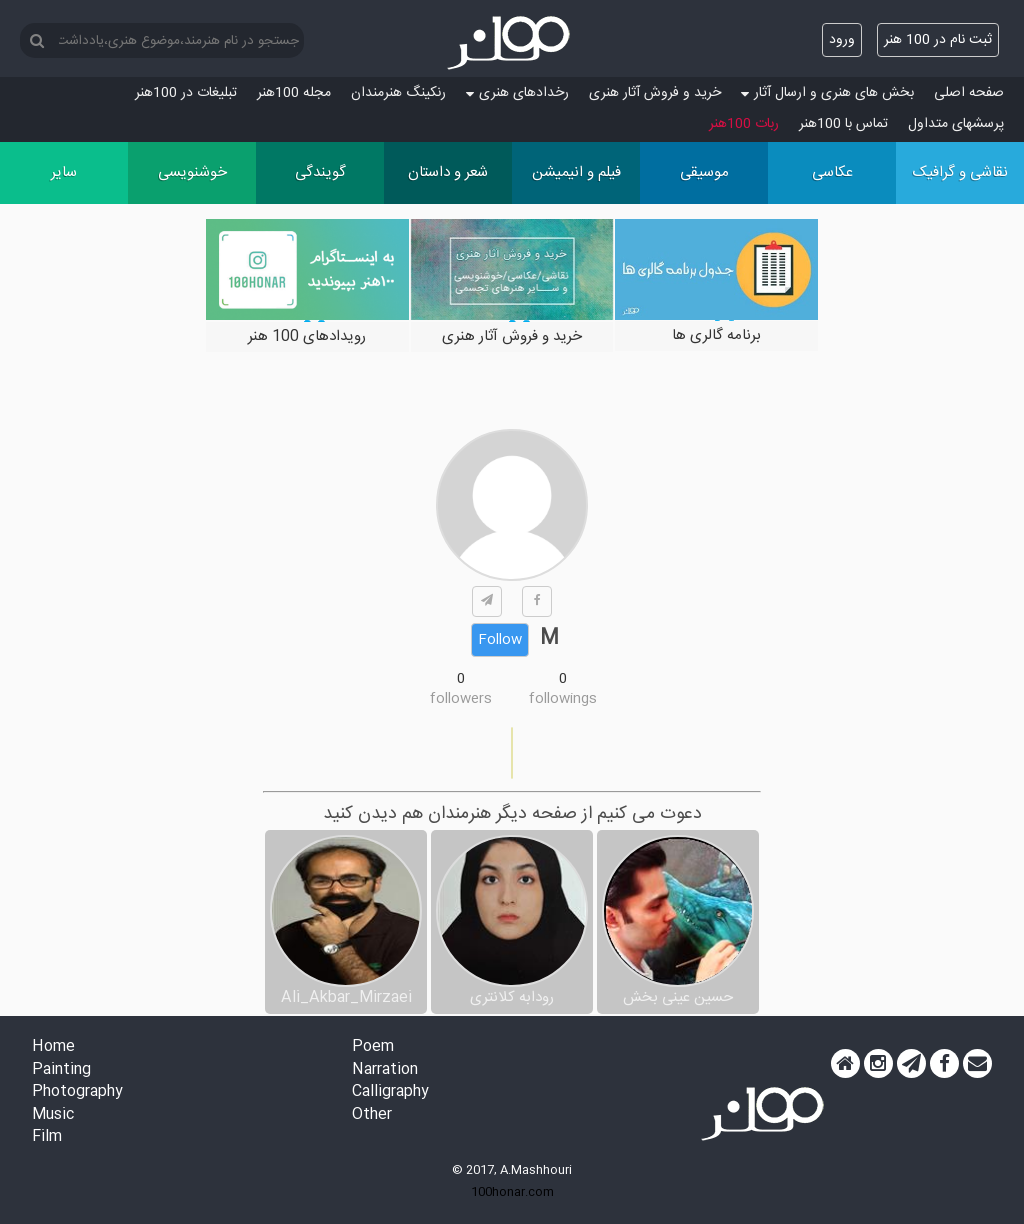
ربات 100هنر (744, 124)
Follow (500, 640)
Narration (385, 1070)
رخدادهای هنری (517, 93)
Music (53, 1115)
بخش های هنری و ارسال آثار (827, 93)
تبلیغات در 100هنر (186, 93)
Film (47, 1137)
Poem (373, 1047)
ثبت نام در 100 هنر (938, 40)
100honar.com (512, 1192)
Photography (77, 1092)
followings (563, 699)
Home (53, 1047)
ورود (842, 40)
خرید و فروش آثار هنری (655, 93)
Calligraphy (390, 1092)
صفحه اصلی (969, 93)
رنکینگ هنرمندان (398, 93)
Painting (61, 1070)
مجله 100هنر (294, 93)
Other (372, 1115)
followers (461, 699)
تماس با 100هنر (843, 124)
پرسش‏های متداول (956, 124)
